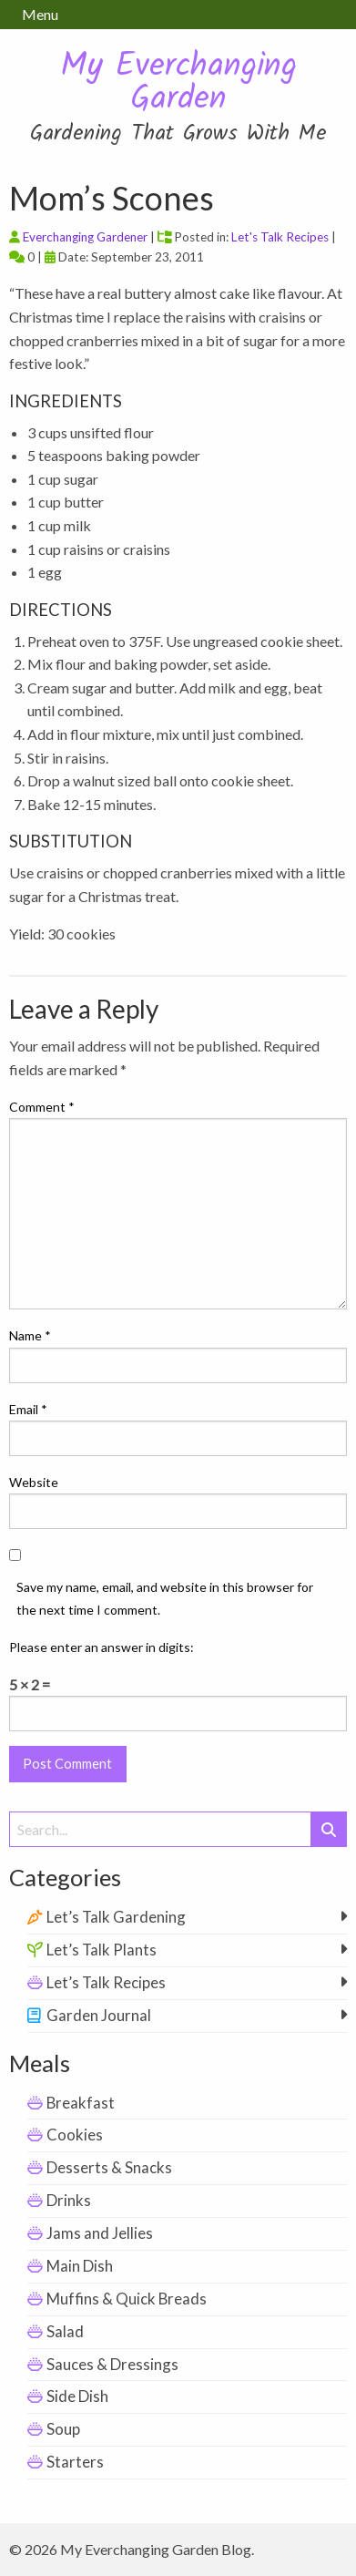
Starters (75, 2461)
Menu (40, 14)
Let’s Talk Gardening (116, 1916)
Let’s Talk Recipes (106, 1982)
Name (30, 1335)
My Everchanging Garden (178, 83)
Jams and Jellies (99, 2232)
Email (28, 1409)
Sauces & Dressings (112, 2364)
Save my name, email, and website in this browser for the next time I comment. (164, 1598)
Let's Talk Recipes (280, 237)
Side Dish (77, 2396)
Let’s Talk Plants (101, 1949)
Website (33, 1482)
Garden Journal (98, 2015)
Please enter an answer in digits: (101, 1647)
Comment (42, 1106)
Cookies (74, 2134)
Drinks (68, 2200)
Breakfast (80, 2102)
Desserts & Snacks (109, 2167)
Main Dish (79, 2265)
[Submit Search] (328, 1829)
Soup (63, 2428)
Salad (65, 2331)
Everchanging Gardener (85, 237)
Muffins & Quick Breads (126, 2298)
